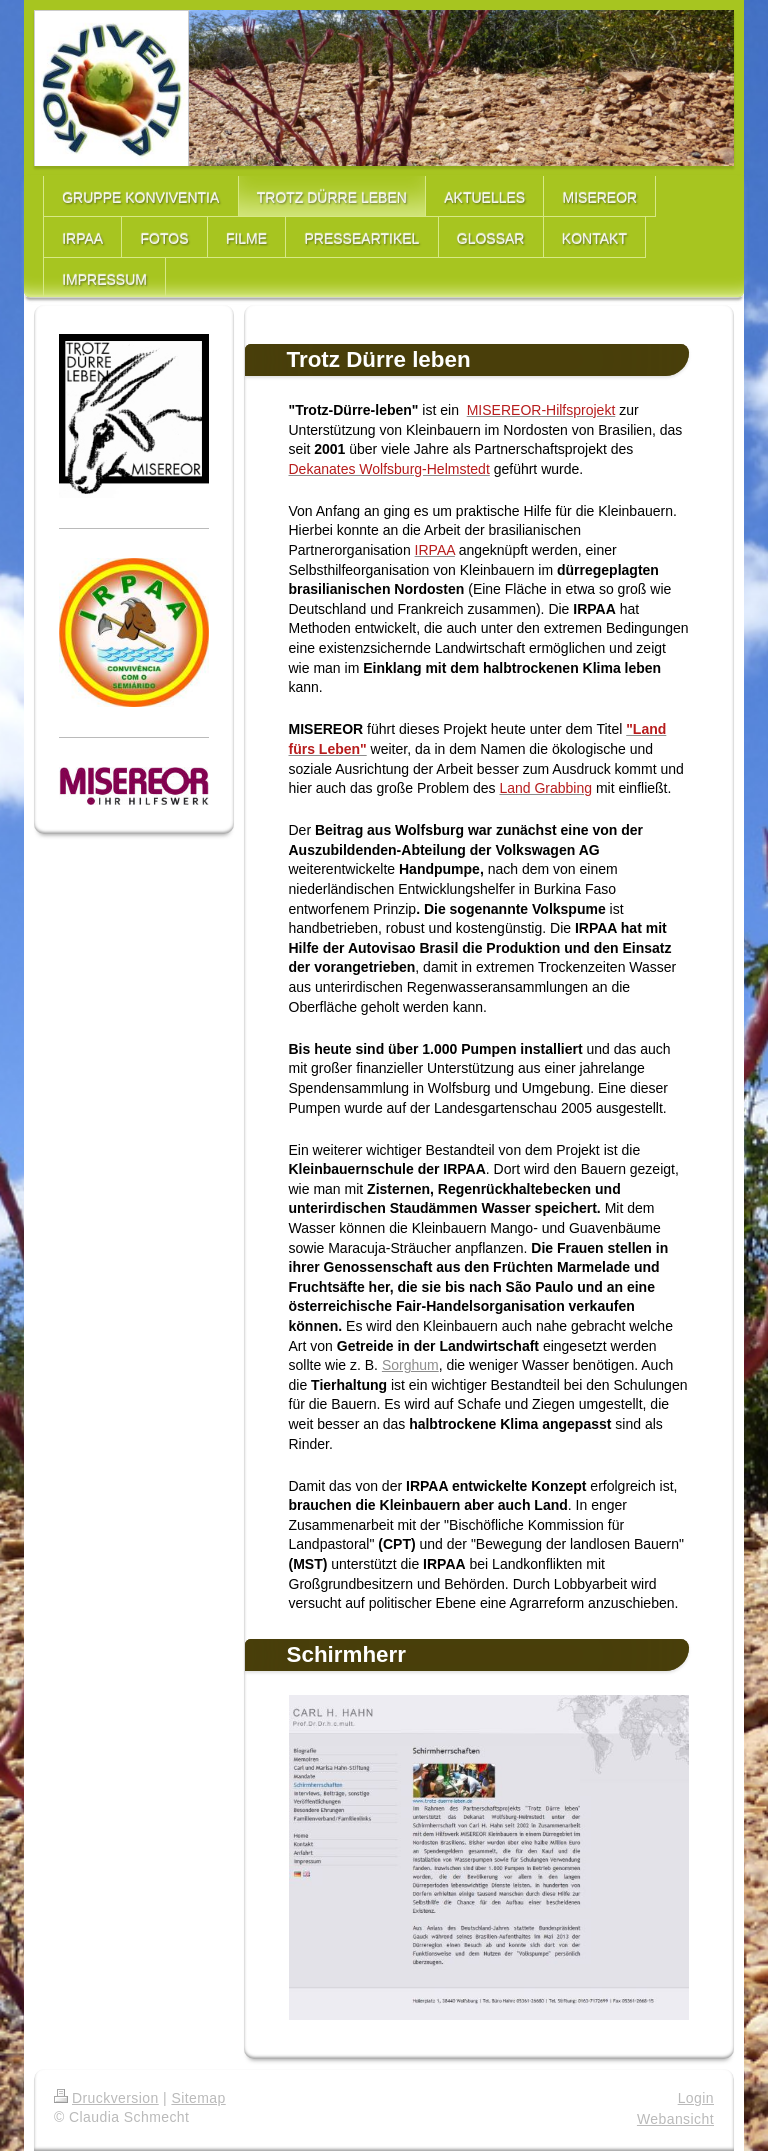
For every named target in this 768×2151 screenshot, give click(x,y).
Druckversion (106, 2098)
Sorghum (410, 1365)
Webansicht (675, 2119)
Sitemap (198, 2098)
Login (696, 2098)
